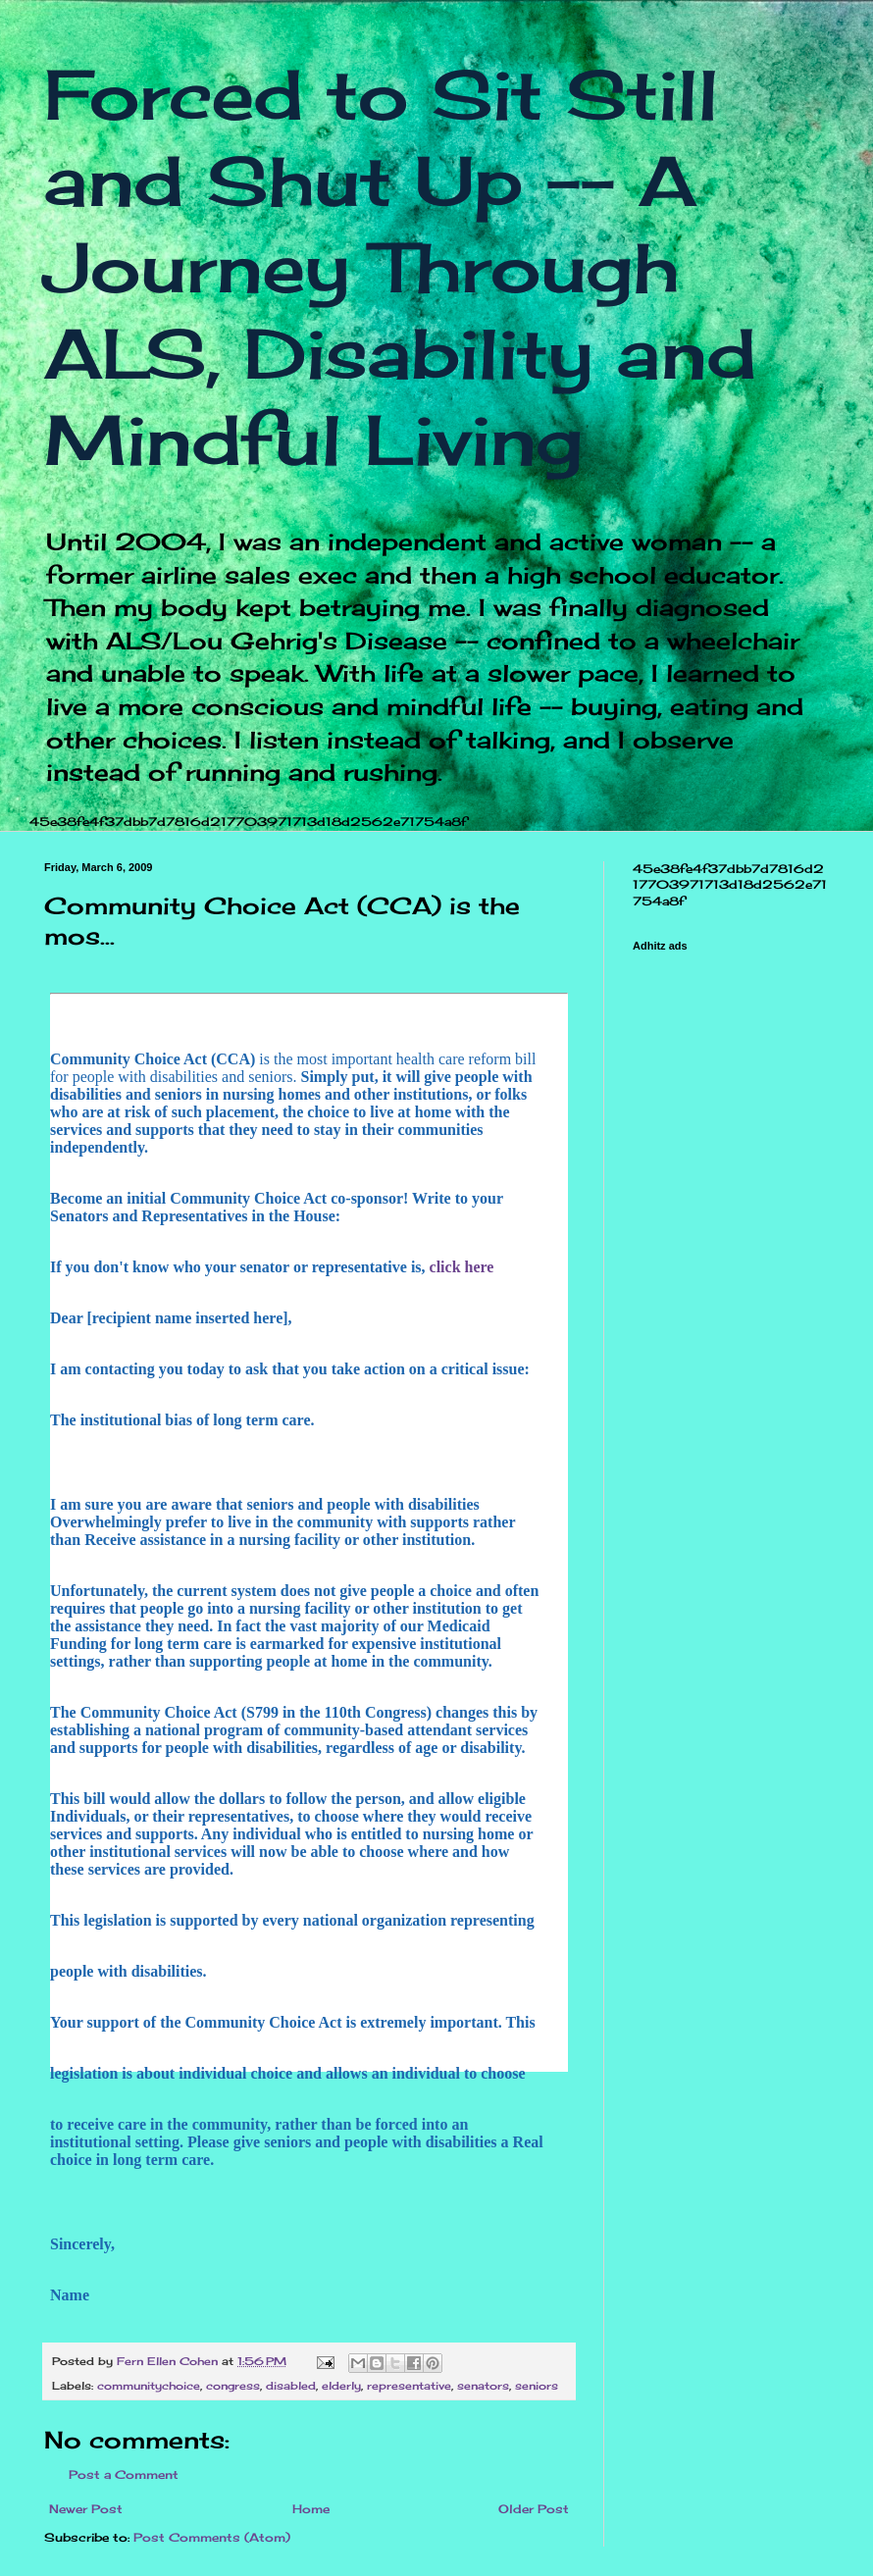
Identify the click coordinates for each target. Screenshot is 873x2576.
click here (460, 1267)
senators (483, 2386)
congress (233, 2386)
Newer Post (86, 2508)
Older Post (533, 2508)
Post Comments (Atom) (211, 2537)
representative (409, 2386)
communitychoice (148, 2386)
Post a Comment (124, 2474)
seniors (536, 2386)
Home (311, 2508)
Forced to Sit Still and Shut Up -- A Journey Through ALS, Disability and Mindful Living (400, 267)
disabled (291, 2386)
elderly (341, 2386)
